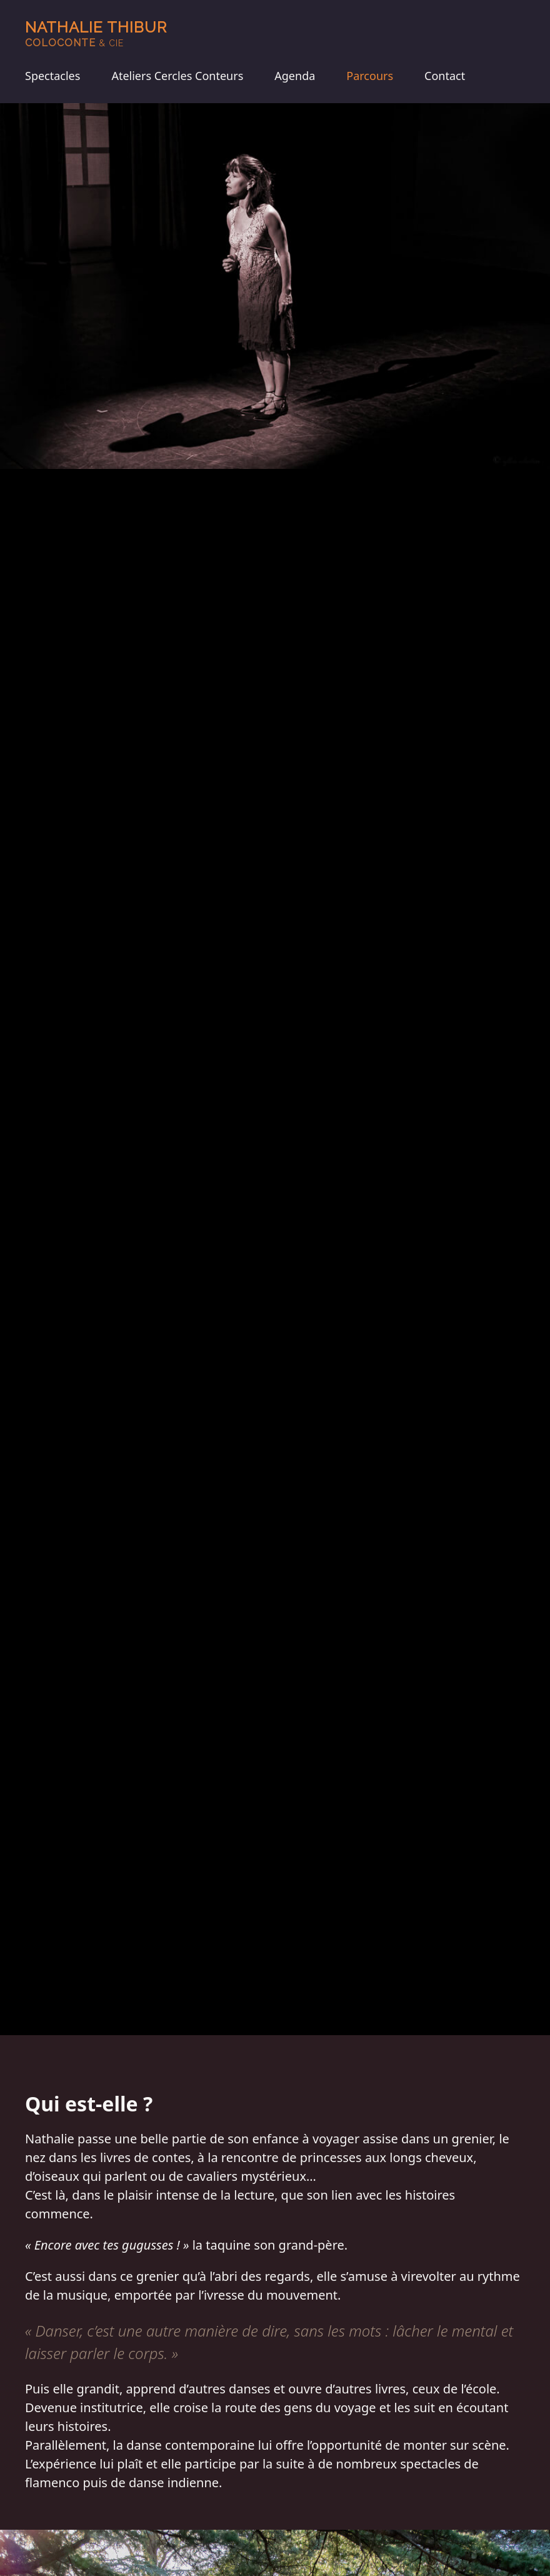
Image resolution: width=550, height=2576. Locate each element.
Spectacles (52, 75)
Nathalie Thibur (96, 33)
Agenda (294, 75)
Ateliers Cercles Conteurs (177, 75)
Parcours (369, 75)
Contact (444, 75)
